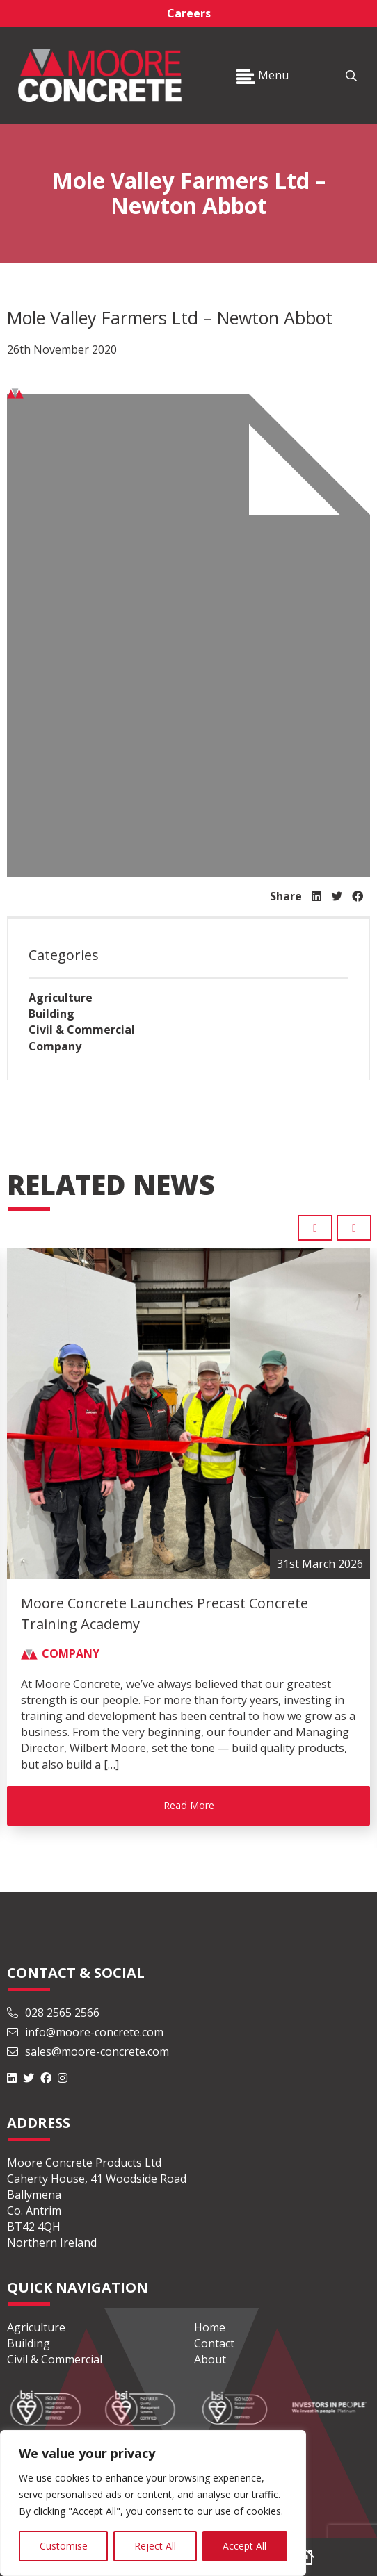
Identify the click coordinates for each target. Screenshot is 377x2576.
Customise (64, 2545)
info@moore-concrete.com (85, 2032)
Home (209, 2327)
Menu (262, 75)
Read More (188, 1805)
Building (51, 1013)
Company (55, 1046)
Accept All (244, 2545)
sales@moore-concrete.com (88, 2051)
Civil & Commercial (82, 1029)
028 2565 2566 (53, 2012)
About (210, 2359)
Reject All (155, 2545)
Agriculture (61, 997)
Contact (214, 2343)
